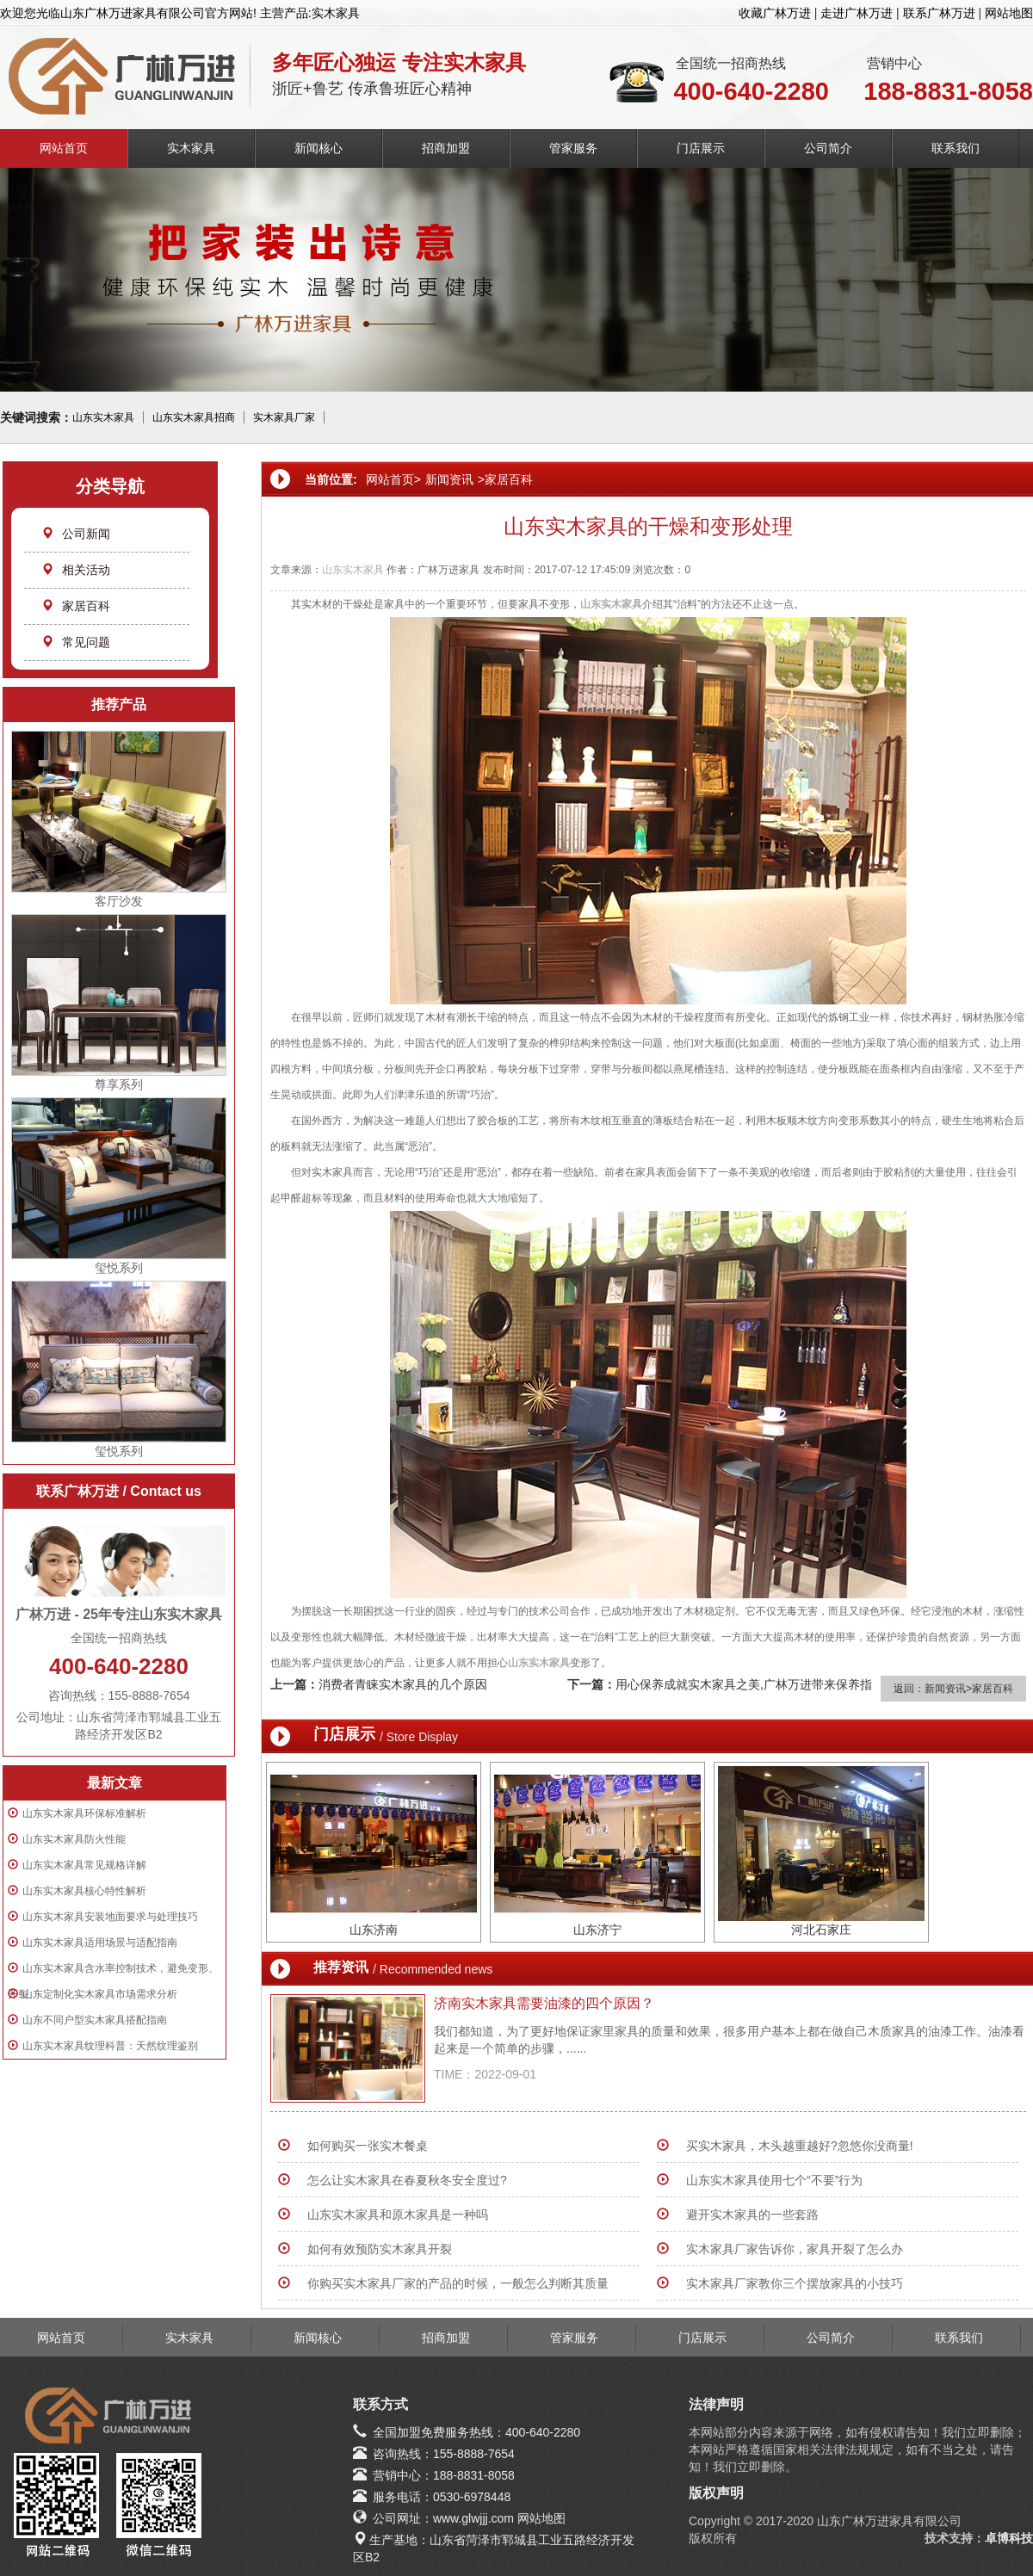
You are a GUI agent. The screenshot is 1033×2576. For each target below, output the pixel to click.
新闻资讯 (449, 479)
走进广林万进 (856, 13)
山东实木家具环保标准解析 (84, 1813)
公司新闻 (75, 534)
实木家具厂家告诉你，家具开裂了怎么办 (794, 2249)
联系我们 (955, 148)
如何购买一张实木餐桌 (367, 2146)
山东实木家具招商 (193, 417)
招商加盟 (446, 148)
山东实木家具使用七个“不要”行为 (774, 2180)
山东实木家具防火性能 (74, 1839)
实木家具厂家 (284, 417)
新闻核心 (318, 148)
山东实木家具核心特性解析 (84, 1891)
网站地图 (1009, 13)
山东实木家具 (103, 417)
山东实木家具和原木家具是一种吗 (397, 2214)
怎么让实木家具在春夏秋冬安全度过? (407, 2180)
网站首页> (393, 479)
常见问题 (75, 642)
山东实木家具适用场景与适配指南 (99, 1943)
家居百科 (75, 606)
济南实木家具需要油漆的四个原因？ (544, 2003)
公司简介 (828, 148)
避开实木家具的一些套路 (752, 2214)
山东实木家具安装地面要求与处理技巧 (110, 1917)
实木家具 (191, 148)
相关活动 (75, 570)
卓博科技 (1009, 2538)
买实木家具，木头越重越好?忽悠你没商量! (799, 2146)
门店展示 (701, 148)
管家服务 (573, 148)
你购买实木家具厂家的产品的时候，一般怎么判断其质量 (458, 2283)
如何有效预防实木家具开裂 (379, 2249)
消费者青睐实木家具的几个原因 (403, 1684)
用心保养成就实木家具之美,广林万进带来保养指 (743, 1684)
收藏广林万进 (775, 13)
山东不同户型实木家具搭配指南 (94, 2020)
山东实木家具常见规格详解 (84, 1865)
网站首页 (64, 148)
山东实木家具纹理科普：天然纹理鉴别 (110, 2046)
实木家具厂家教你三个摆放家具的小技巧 (794, 2283)
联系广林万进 (939, 13)
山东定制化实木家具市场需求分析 (99, 1994)
